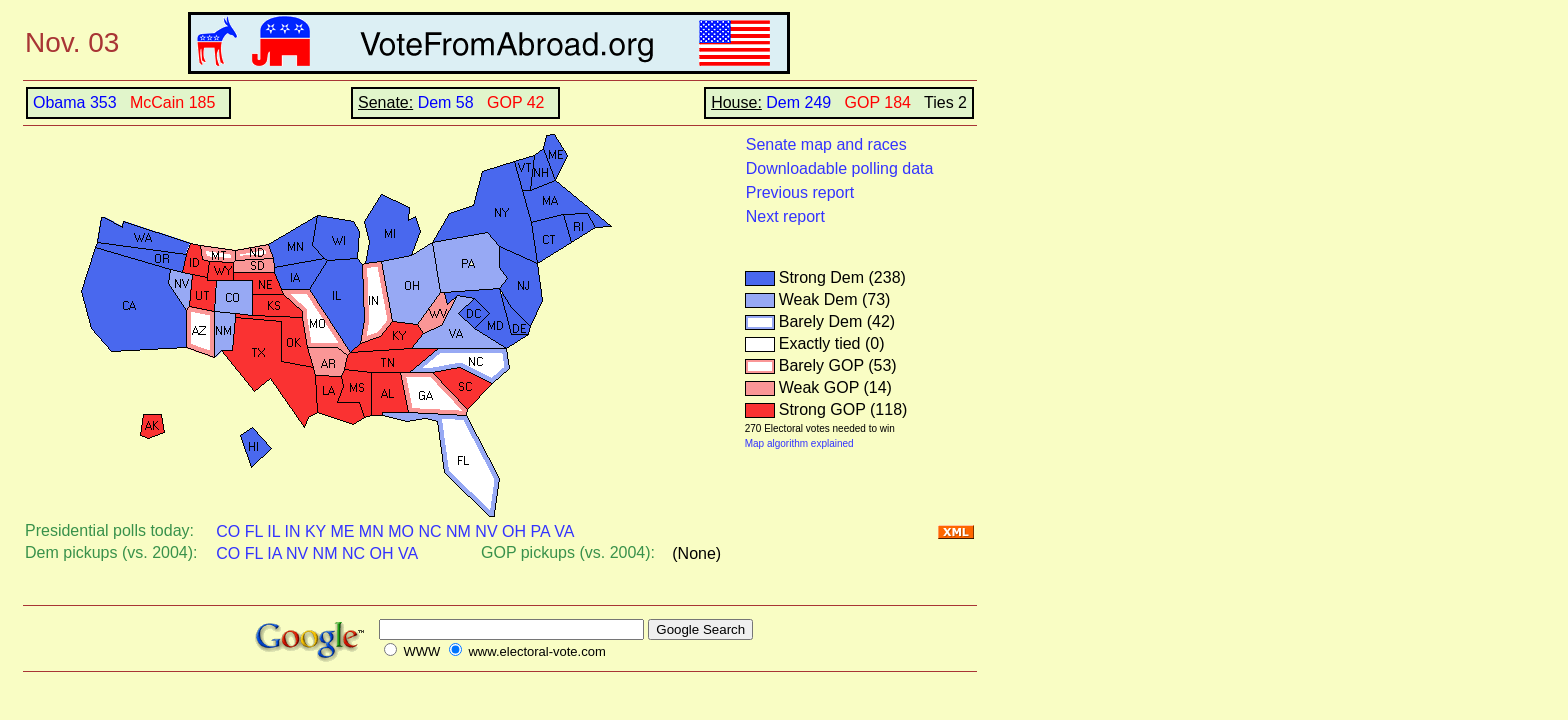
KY (315, 531)
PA (539, 531)
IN (292, 531)
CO (228, 531)
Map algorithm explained (799, 443)
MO (401, 531)
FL (254, 531)
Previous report (800, 192)
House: (736, 102)
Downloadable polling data (840, 168)
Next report (785, 216)
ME (342, 531)
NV (486, 531)
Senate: (385, 102)
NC (429, 531)
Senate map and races (826, 144)
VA (564, 531)
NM (458, 531)
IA (274, 553)
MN (371, 531)
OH (514, 531)
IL (273, 531)
